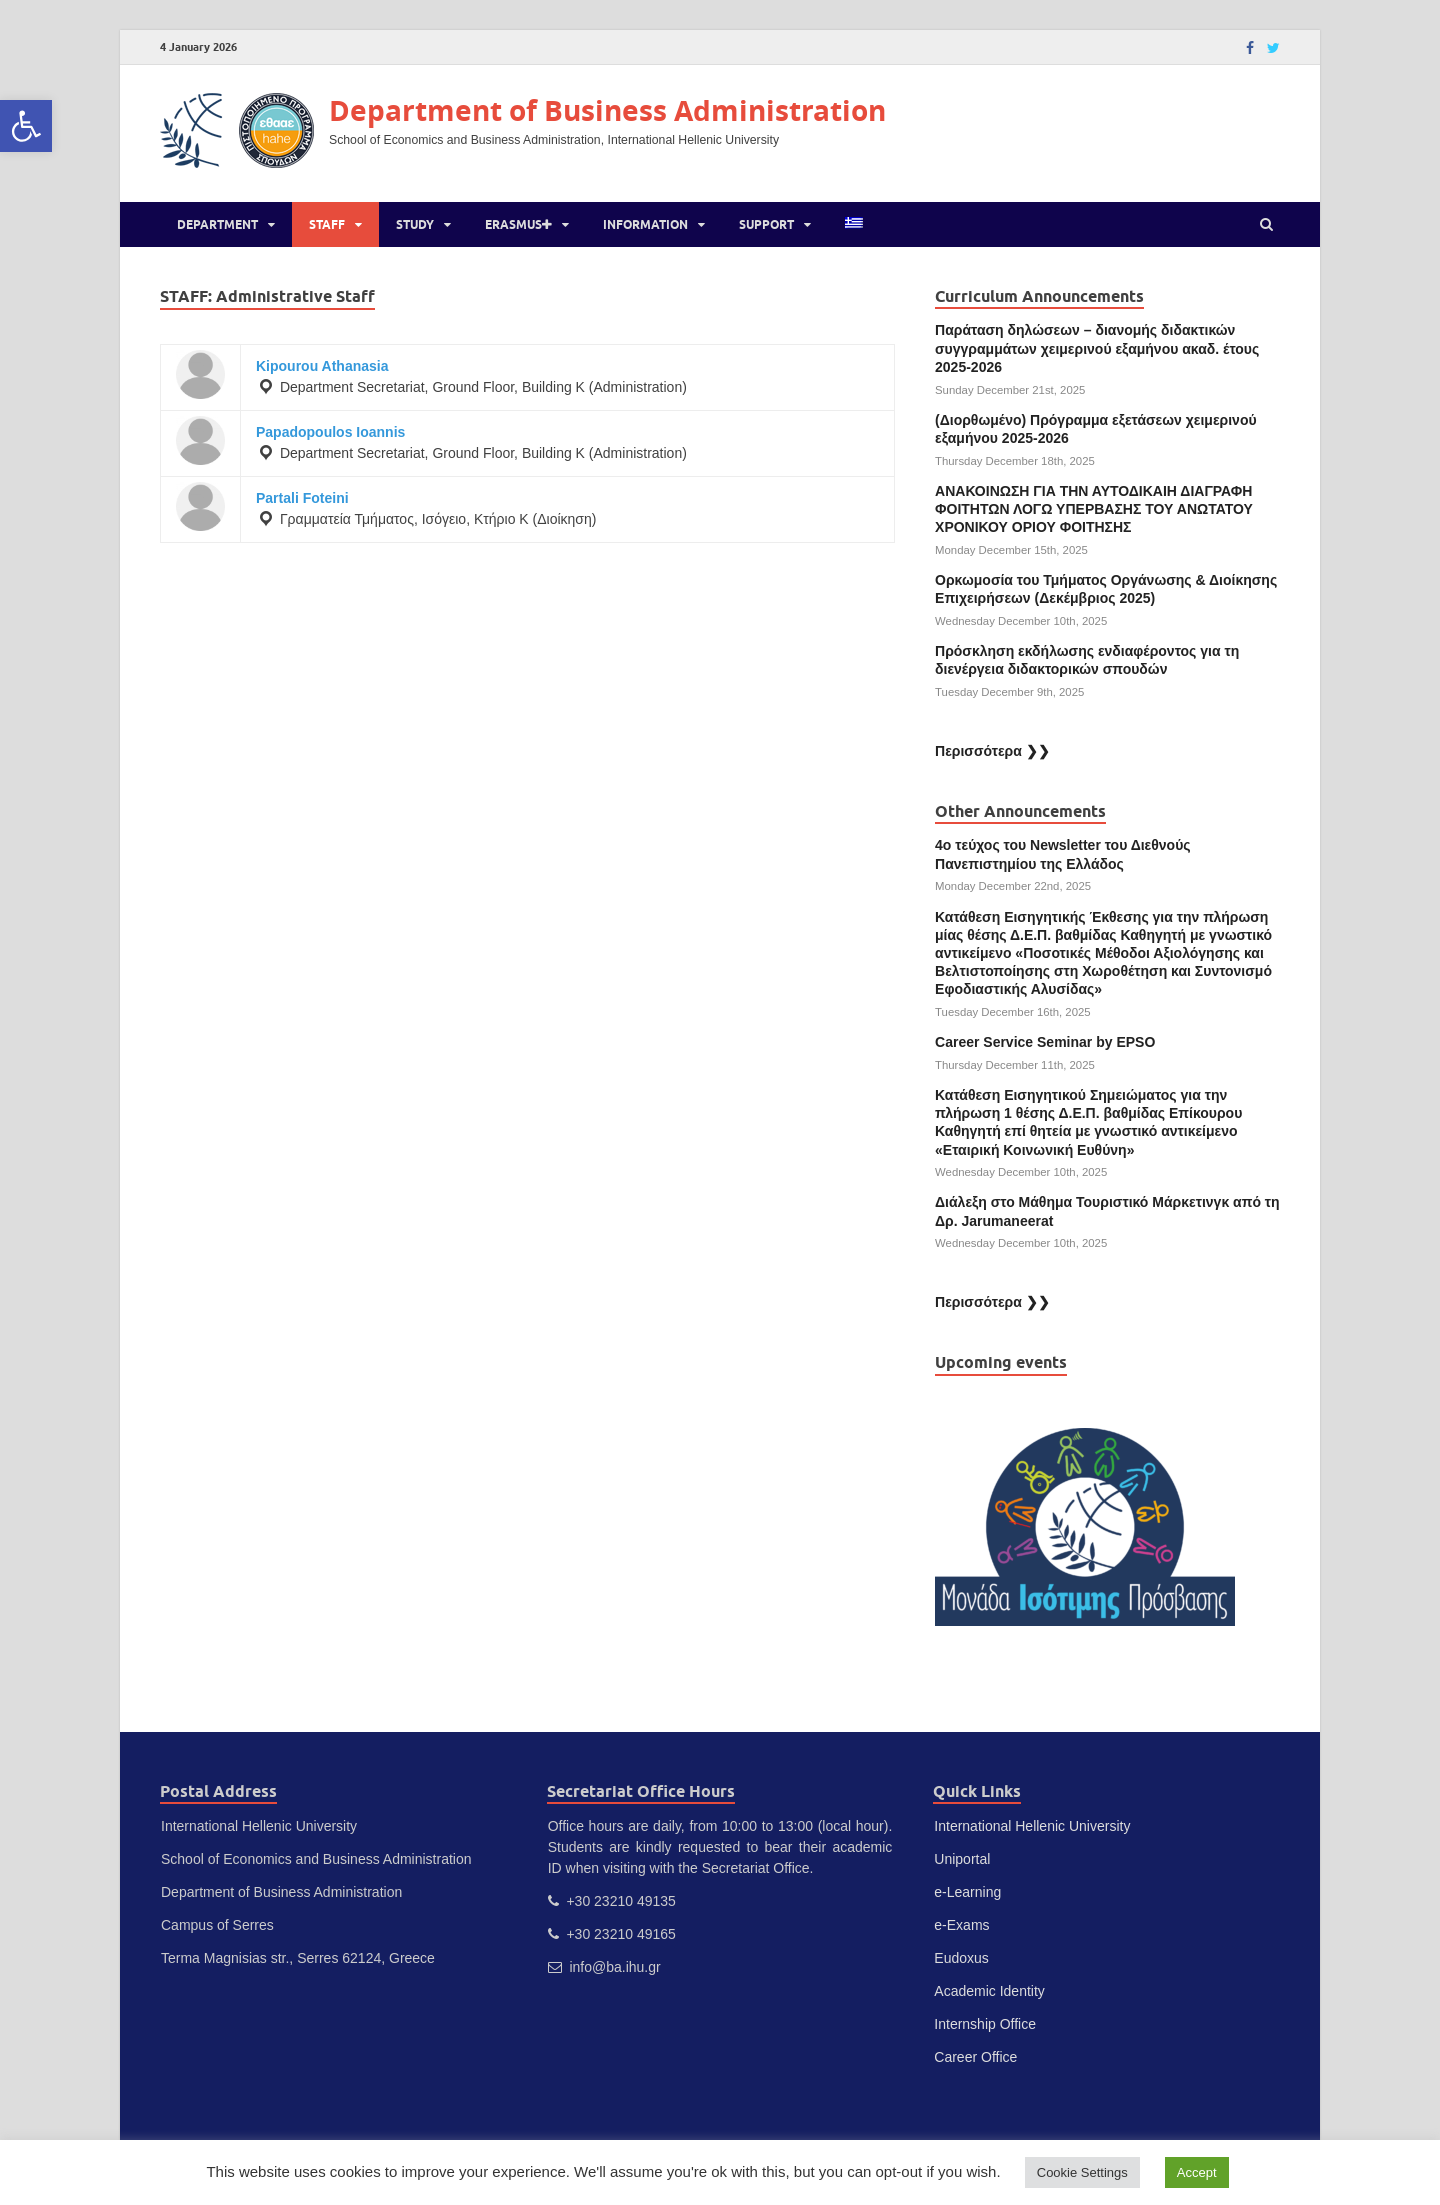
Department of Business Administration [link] (607, 110)
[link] (26, 126)
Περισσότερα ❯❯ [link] (992, 751)
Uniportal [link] (962, 1859)
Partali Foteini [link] (302, 498)
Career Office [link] (975, 2057)
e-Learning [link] (967, 1892)
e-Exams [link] (961, 1925)
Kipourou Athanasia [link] (322, 366)
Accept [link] (1197, 2172)
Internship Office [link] (985, 2024)
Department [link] (217, 224)
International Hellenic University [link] (1032, 1826)
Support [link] (766, 224)
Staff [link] (327, 224)
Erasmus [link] (518, 224)
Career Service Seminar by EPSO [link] (1045, 1042)
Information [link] (645, 224)
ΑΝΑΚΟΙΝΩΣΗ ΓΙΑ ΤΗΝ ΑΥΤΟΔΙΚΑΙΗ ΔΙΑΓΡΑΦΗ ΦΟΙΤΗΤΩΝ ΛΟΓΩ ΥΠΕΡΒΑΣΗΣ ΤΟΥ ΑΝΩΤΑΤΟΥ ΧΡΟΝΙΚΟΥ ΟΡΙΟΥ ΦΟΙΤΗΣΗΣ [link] (1094, 509)
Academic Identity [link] (989, 1991)
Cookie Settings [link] (1082, 2172)
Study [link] (415, 224)
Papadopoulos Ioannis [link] (330, 432)
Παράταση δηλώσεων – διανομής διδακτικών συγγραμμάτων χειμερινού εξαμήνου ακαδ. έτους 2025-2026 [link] (1097, 348)
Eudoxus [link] (961, 1958)
